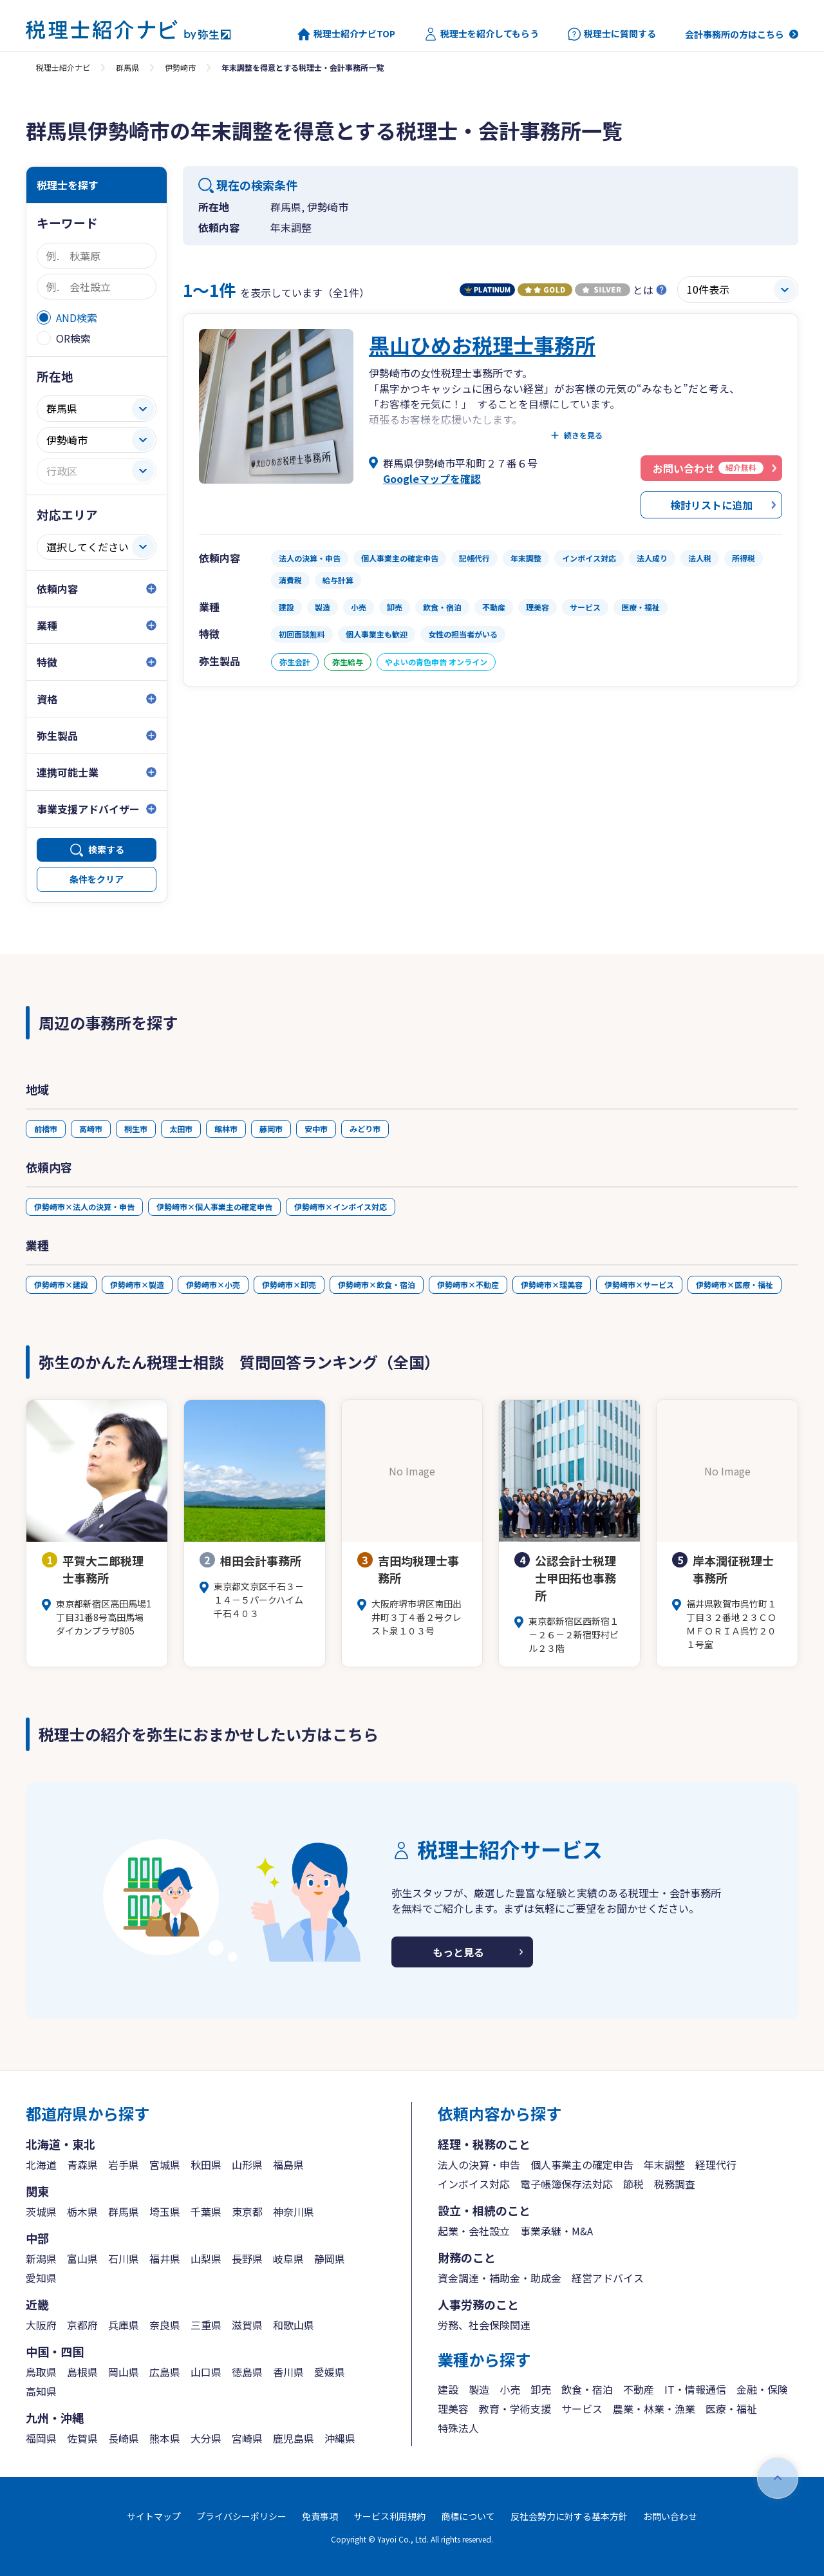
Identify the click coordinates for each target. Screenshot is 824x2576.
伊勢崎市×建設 (61, 1284)
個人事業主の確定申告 (581, 2164)
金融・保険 (762, 2389)
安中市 (316, 1128)
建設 (448, 2389)
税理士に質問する (612, 34)
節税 (633, 2184)
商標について (468, 2516)
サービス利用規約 (389, 2516)
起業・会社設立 (474, 2231)
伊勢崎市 (180, 67)
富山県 (82, 2258)
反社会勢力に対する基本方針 (569, 2516)
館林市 (226, 1128)
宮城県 (164, 2164)
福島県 (288, 2164)
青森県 (82, 2164)
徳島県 (247, 2372)
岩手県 (123, 2164)
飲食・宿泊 (587, 2389)
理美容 (453, 2408)
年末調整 (664, 2164)
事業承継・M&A (556, 2231)
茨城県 (41, 2211)
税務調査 (674, 2184)
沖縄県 (339, 2438)
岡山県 (123, 2372)
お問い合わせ (670, 2516)
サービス (582, 2408)
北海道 (41, 2164)
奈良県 (164, 2325)
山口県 (206, 2372)
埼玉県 (164, 2211)
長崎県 (123, 2438)
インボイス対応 (474, 2184)
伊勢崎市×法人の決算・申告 (84, 1206)
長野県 (247, 2258)
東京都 (247, 2211)
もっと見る (458, 1952)
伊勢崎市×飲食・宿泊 (376, 1284)
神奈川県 (293, 2211)
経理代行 (715, 2164)
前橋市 (45, 1128)
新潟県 (41, 2258)
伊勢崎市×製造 (137, 1284)
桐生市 (135, 1128)
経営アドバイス (608, 2278)
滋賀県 (247, 2325)
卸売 (540, 2389)
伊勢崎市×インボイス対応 (340, 1206)
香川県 (288, 2372)
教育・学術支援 (515, 2408)
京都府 (82, 2325)
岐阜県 (288, 2258)
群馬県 (127, 67)
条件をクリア (97, 879)
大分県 (206, 2438)
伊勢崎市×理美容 (552, 1284)
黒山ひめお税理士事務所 (482, 344)
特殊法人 (458, 2428)
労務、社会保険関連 (484, 2325)
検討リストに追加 (711, 505)
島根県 (82, 2372)
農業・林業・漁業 (654, 2408)
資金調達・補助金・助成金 (499, 2278)
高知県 (41, 2391)
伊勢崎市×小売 (213, 1284)
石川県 (123, 2258)
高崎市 (90, 1128)
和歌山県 (293, 2325)
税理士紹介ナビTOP (346, 34)
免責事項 (320, 2516)
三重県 (206, 2325)
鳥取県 (41, 2372)
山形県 (247, 2164)
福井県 (164, 2258)
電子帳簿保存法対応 (566, 2184)
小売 (510, 2389)
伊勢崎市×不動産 (468, 1284)
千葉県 (206, 2211)
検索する (106, 849)
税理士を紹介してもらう (481, 34)
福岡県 (41, 2438)
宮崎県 (247, 2438)
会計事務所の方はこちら (734, 34)
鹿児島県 (293, 2438)
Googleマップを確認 (432, 478)
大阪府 (41, 2325)
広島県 (164, 2372)
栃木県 (82, 2211)
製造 (479, 2389)
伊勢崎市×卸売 (289, 1284)
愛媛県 (329, 2372)
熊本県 (164, 2438)
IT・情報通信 (695, 2389)
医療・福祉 (731, 2408)
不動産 (638, 2389)
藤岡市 (271, 1128)
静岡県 (329, 2258)
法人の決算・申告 (479, 2164)
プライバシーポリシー (241, 2516)
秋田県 (206, 2164)
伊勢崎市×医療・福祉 (734, 1284)
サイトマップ (154, 2516)
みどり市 (365, 1128)
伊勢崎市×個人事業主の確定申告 (214, 1206)
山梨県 (206, 2258)
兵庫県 (123, 2325)
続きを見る (583, 435)
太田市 (180, 1128)
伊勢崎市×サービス (639, 1284)
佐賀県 (82, 2438)
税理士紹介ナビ (63, 67)
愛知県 (41, 2278)
